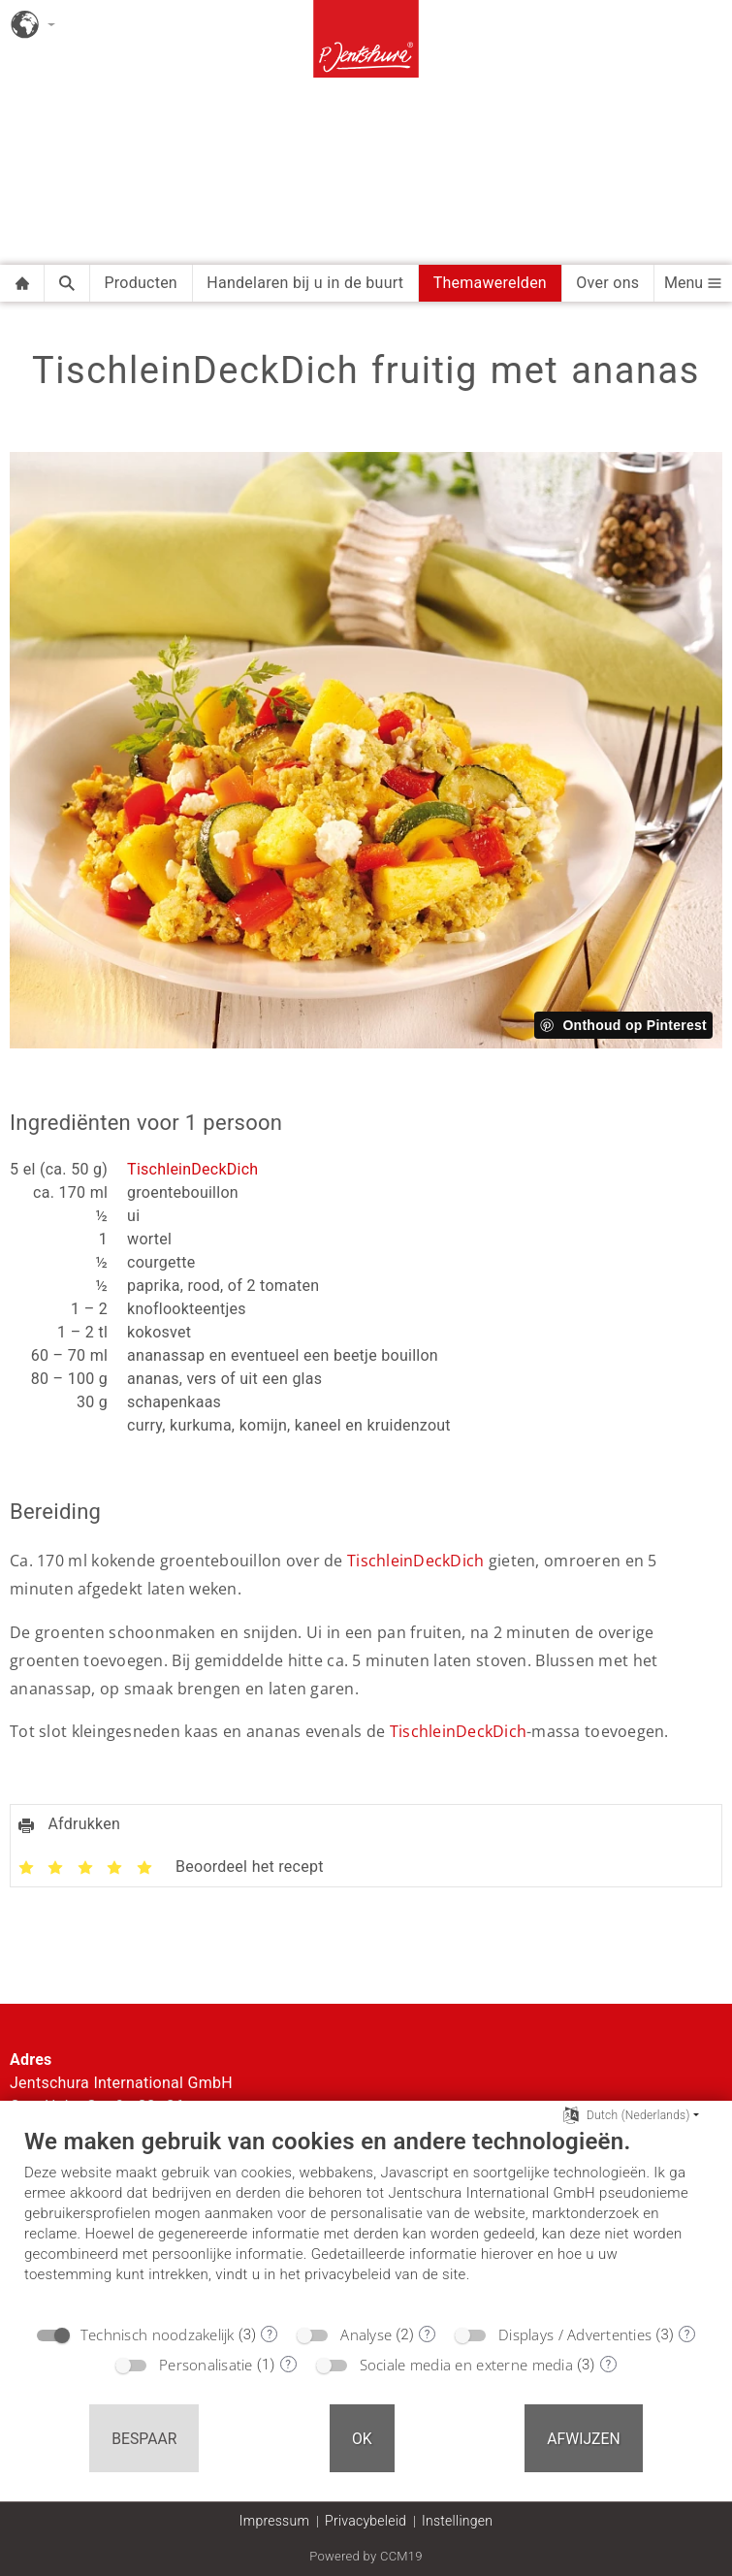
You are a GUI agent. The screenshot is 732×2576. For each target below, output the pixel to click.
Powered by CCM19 (366, 2556)
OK (362, 2439)
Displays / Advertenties (575, 2334)
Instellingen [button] (457, 2520)
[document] (366, 2220)
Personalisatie (206, 2364)
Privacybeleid (365, 2520)
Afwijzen (584, 2439)
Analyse (366, 2334)
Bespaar (143, 2439)
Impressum (274, 2520)
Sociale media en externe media (466, 2364)
